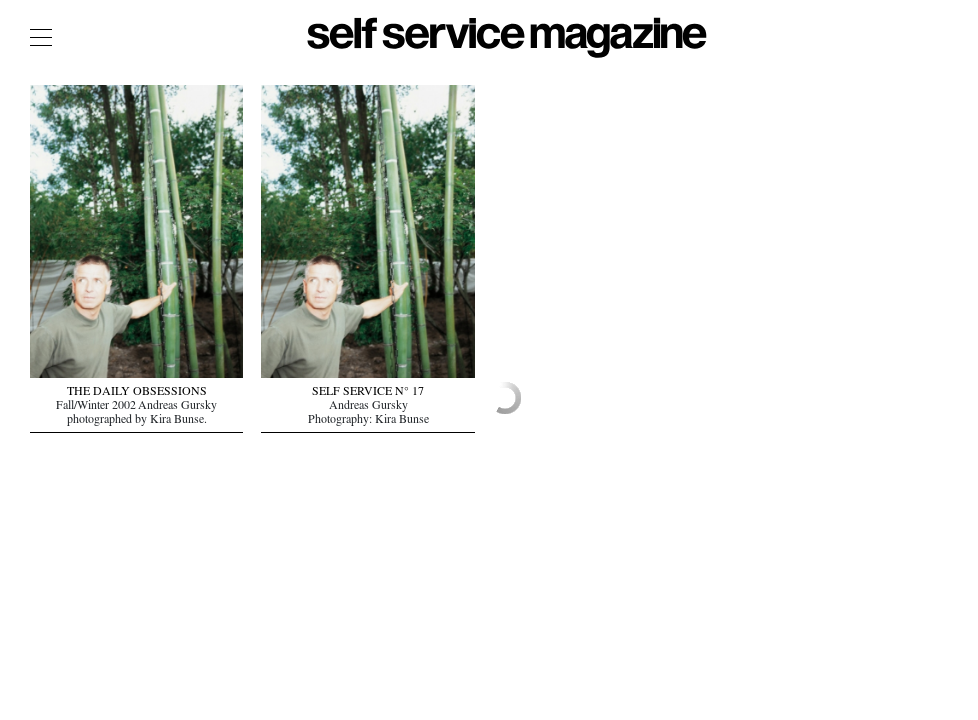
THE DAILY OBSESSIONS (137, 393)
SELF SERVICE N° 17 (368, 393)
